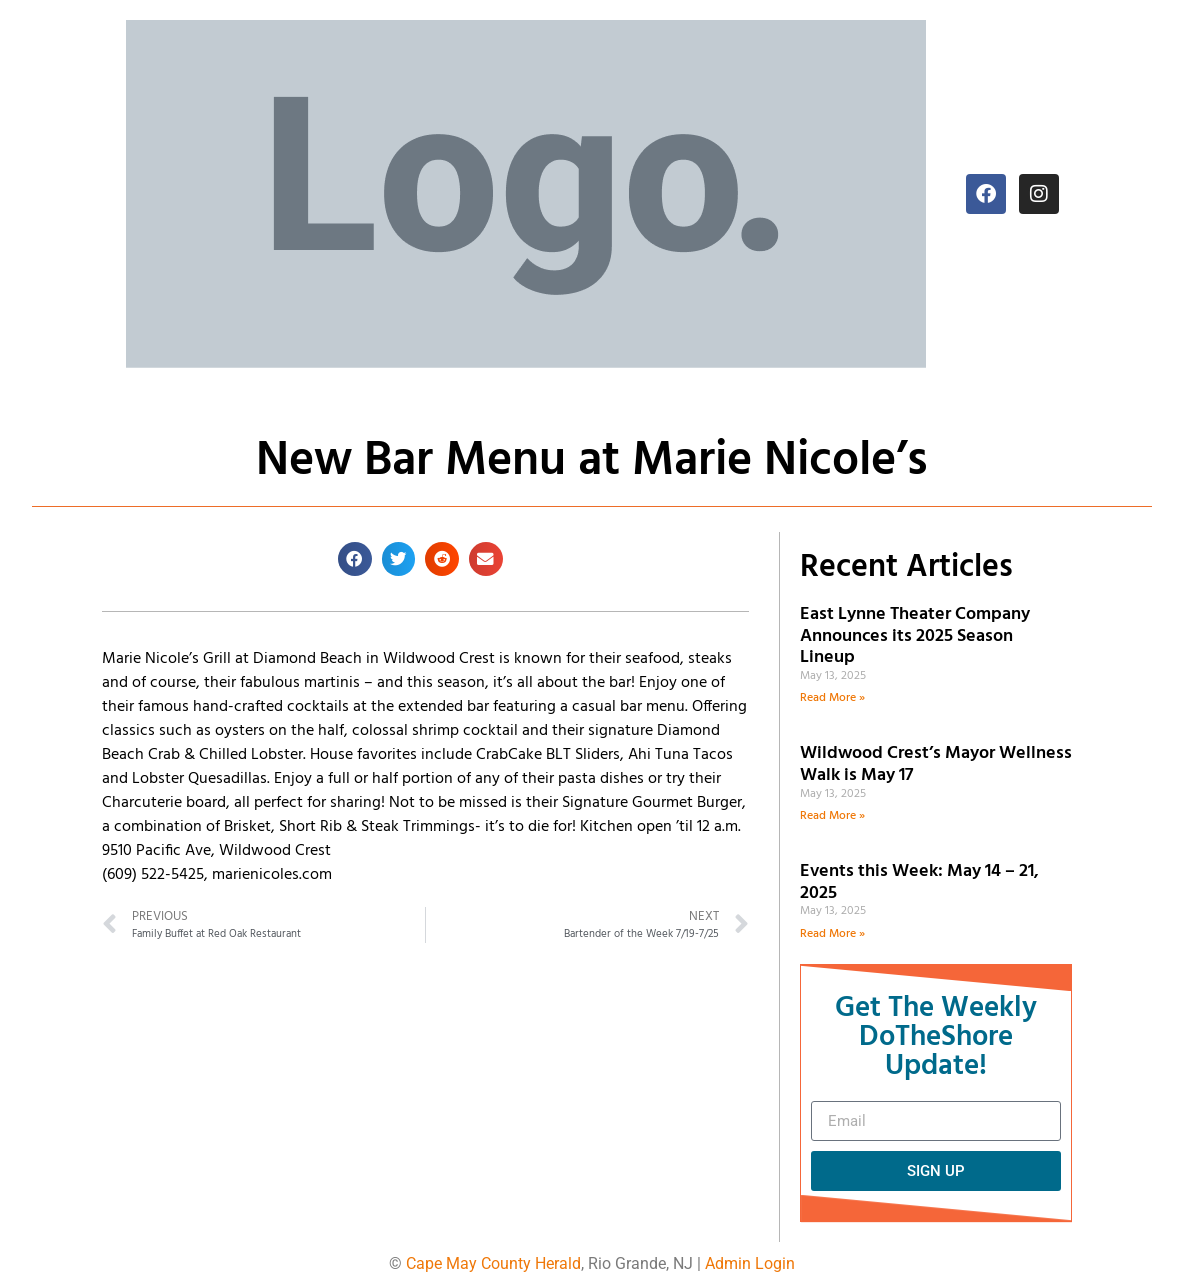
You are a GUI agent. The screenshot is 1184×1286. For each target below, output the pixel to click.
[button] (355, 559)
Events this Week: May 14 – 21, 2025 (919, 882)
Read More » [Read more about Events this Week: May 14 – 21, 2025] (832, 934)
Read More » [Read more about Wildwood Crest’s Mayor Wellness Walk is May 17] (832, 816)
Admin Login (750, 1263)
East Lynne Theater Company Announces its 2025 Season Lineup (915, 636)
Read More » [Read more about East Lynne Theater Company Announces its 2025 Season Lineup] (832, 698)
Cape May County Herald (493, 1263)
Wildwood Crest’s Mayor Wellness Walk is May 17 (936, 764)
